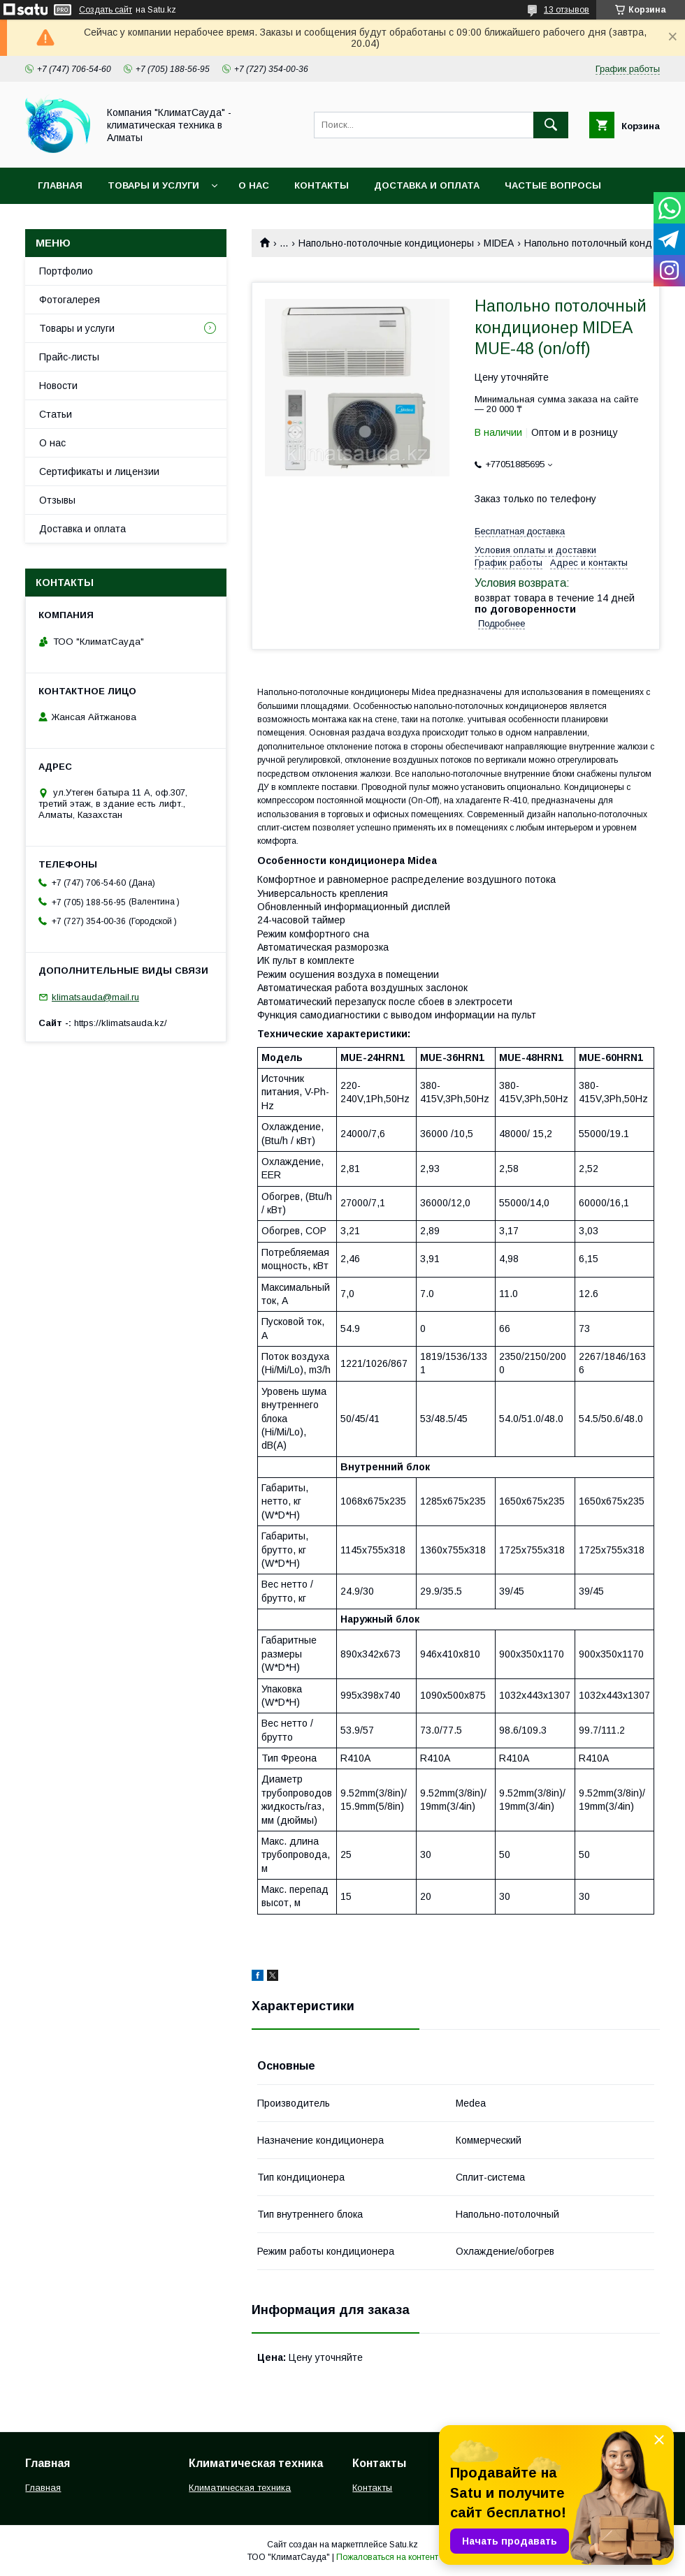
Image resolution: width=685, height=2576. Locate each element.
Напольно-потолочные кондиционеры (386, 243)
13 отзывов (566, 10)
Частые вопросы (553, 185)
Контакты (321, 185)
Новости (58, 385)
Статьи (55, 414)
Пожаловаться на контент (387, 2557)
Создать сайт (105, 10)
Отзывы (57, 500)
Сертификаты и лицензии (99, 471)
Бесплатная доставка (520, 531)
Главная (60, 185)
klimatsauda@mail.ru (95, 997)
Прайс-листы (69, 357)
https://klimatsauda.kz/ (120, 1023)
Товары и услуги (153, 185)
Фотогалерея (69, 299)
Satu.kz (403, 2544)
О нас (253, 185)
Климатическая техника (240, 2487)
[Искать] (550, 125)
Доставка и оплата (427, 185)
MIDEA (499, 243)
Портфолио (66, 271)
